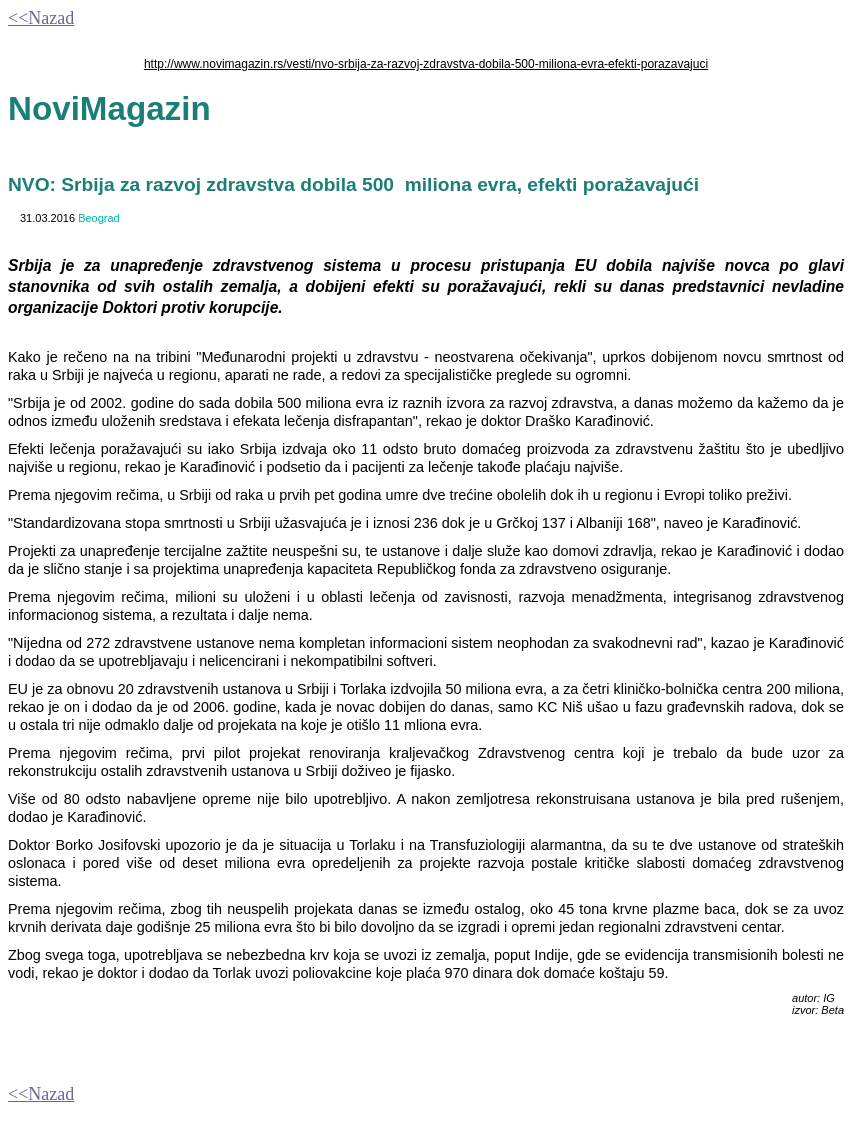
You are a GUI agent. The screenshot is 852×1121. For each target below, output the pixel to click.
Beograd (99, 218)
